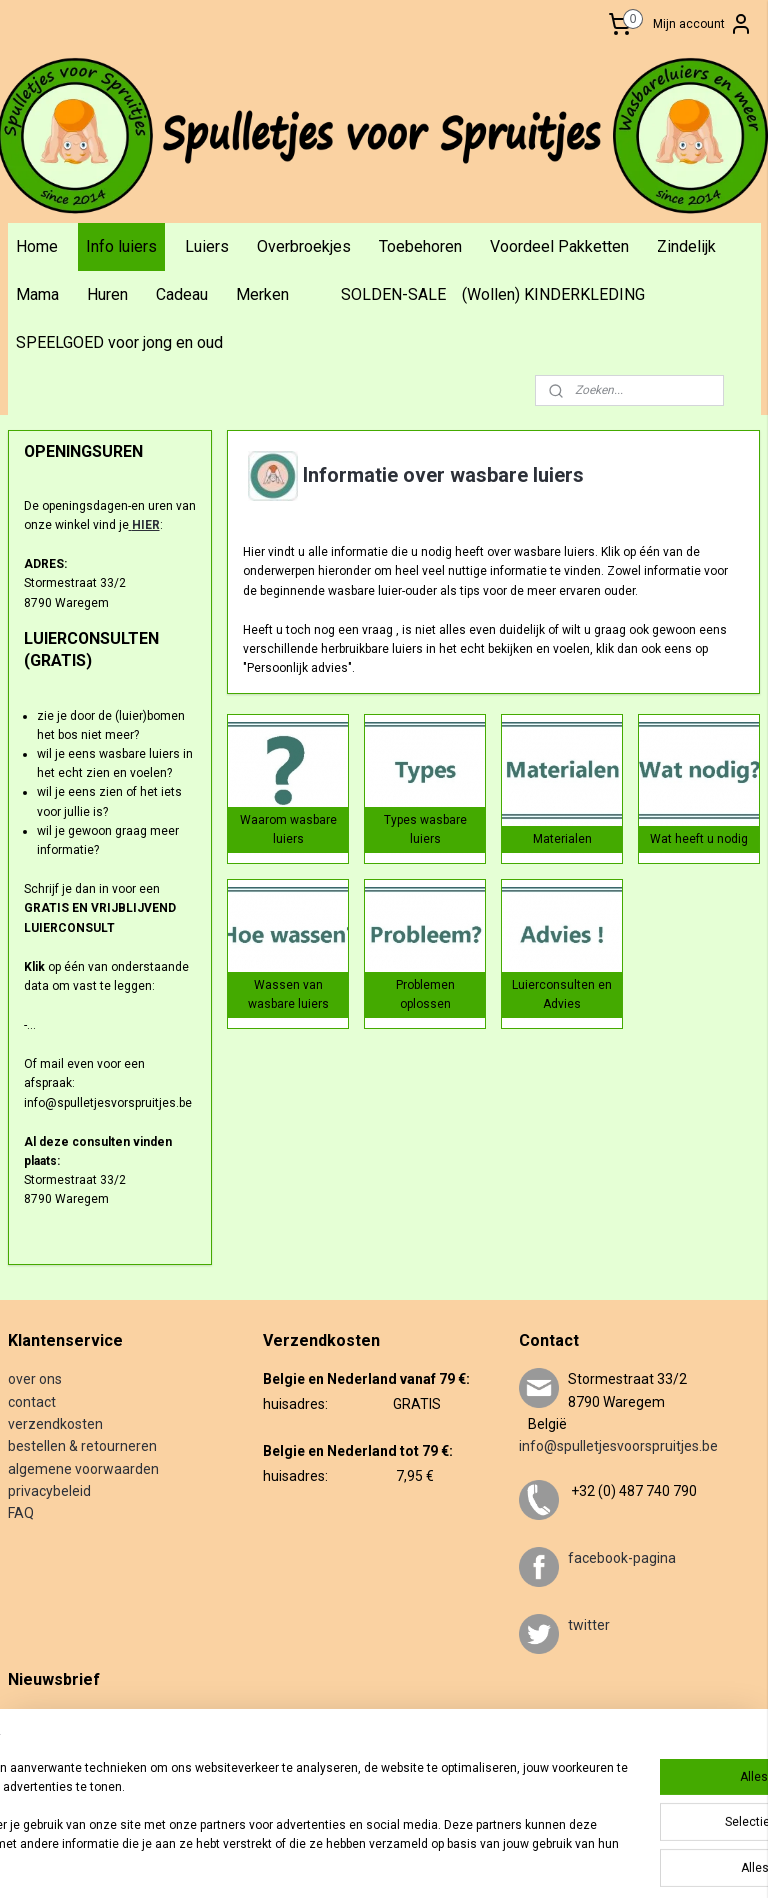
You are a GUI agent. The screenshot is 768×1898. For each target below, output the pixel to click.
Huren (107, 294)
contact (32, 1402)
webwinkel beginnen (497, 1861)
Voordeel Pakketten (559, 246)
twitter (589, 1625)
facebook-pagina (622, 1558)
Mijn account (703, 24)
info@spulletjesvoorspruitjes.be (618, 1446)
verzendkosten (55, 1424)
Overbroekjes (304, 246)
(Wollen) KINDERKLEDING (553, 294)
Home (37, 246)
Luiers (207, 246)
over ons (35, 1379)
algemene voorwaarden (83, 1469)
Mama (37, 294)
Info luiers (121, 246)
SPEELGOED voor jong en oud (119, 342)
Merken (262, 294)
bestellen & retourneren (82, 1446)
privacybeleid (49, 1491)
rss (425, 1861)
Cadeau (182, 294)
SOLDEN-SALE (393, 294)
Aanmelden (55, 1783)
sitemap (386, 1861)
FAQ (21, 1513)
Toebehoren (420, 246)
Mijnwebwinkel (666, 1861)
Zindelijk (686, 246)
